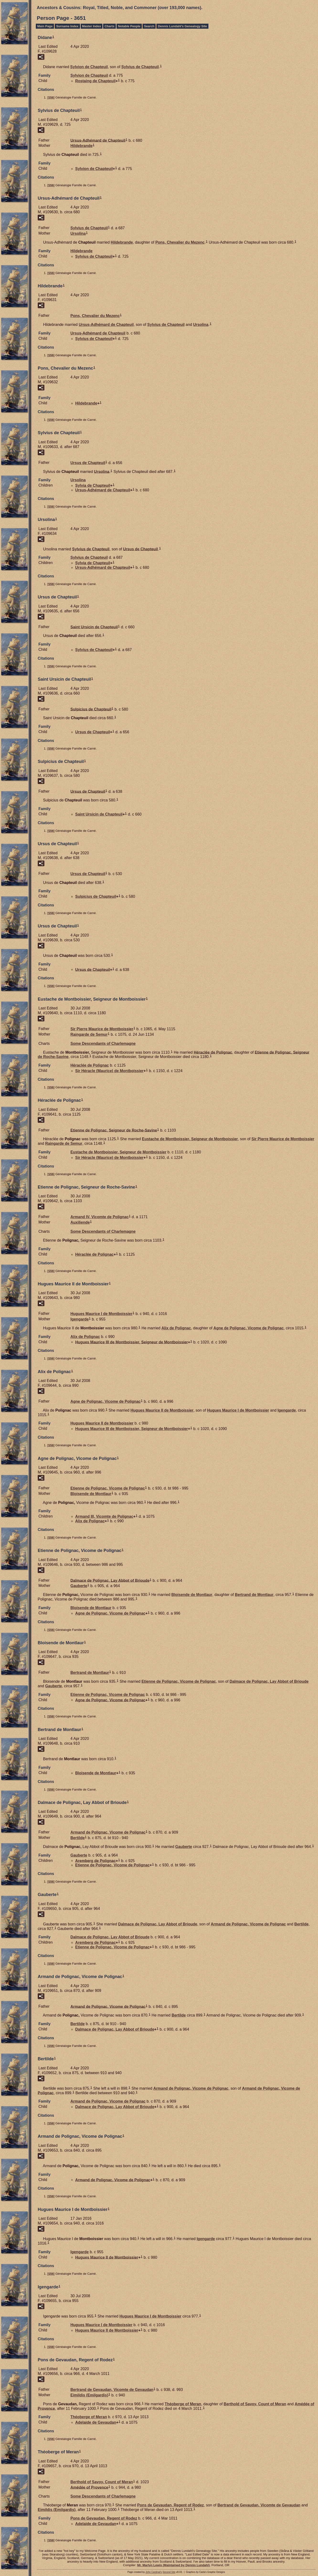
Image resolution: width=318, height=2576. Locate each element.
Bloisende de (90, 1494)
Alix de (176, 1328)
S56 (51, 97)
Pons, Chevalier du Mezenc (180, 242)
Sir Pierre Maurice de (101, 1029)
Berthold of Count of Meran (255, 2404)
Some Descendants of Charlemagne (103, 1043)
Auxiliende (80, 1222)
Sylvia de (92, 485)
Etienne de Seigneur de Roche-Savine (113, 1130)
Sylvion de (89, 67)
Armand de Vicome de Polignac (107, 1832)
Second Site (169, 2572)
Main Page (45, 26)
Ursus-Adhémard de (97, 140)
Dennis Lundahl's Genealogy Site (182, 26)
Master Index (91, 26)
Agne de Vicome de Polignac (248, 1328)
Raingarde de (89, 1034)
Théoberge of (183, 2404)
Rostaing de (95, 81)
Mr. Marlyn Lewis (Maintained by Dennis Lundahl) (173, 2565)
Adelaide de (95, 2422)
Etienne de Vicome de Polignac (107, 1488)
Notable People (129, 26)
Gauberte (78, 1586)
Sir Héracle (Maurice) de (109, 1071)
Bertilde (77, 1838)
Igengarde (79, 1319)
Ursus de (87, 463)
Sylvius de (140, 67)
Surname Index (67, 26)
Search (149, 26)
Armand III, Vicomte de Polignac (104, 1516)
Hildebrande (81, 146)
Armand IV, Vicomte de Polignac (99, 1217)
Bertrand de (254, 1595)
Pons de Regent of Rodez (170, 2505)
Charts (109, 26)
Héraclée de (213, 1052)
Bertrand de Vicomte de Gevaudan (111, 2390)
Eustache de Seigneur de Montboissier (190, 1139)
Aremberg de (95, 1860)
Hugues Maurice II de (161, 1410)
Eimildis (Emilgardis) (89, 2395)
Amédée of (89, 2487)
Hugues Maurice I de (101, 1314)
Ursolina (78, 233)
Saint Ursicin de (94, 627)
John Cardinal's (153, 2572)
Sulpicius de (90, 709)
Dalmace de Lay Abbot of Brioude (109, 1580)
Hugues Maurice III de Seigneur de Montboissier (131, 1342)
